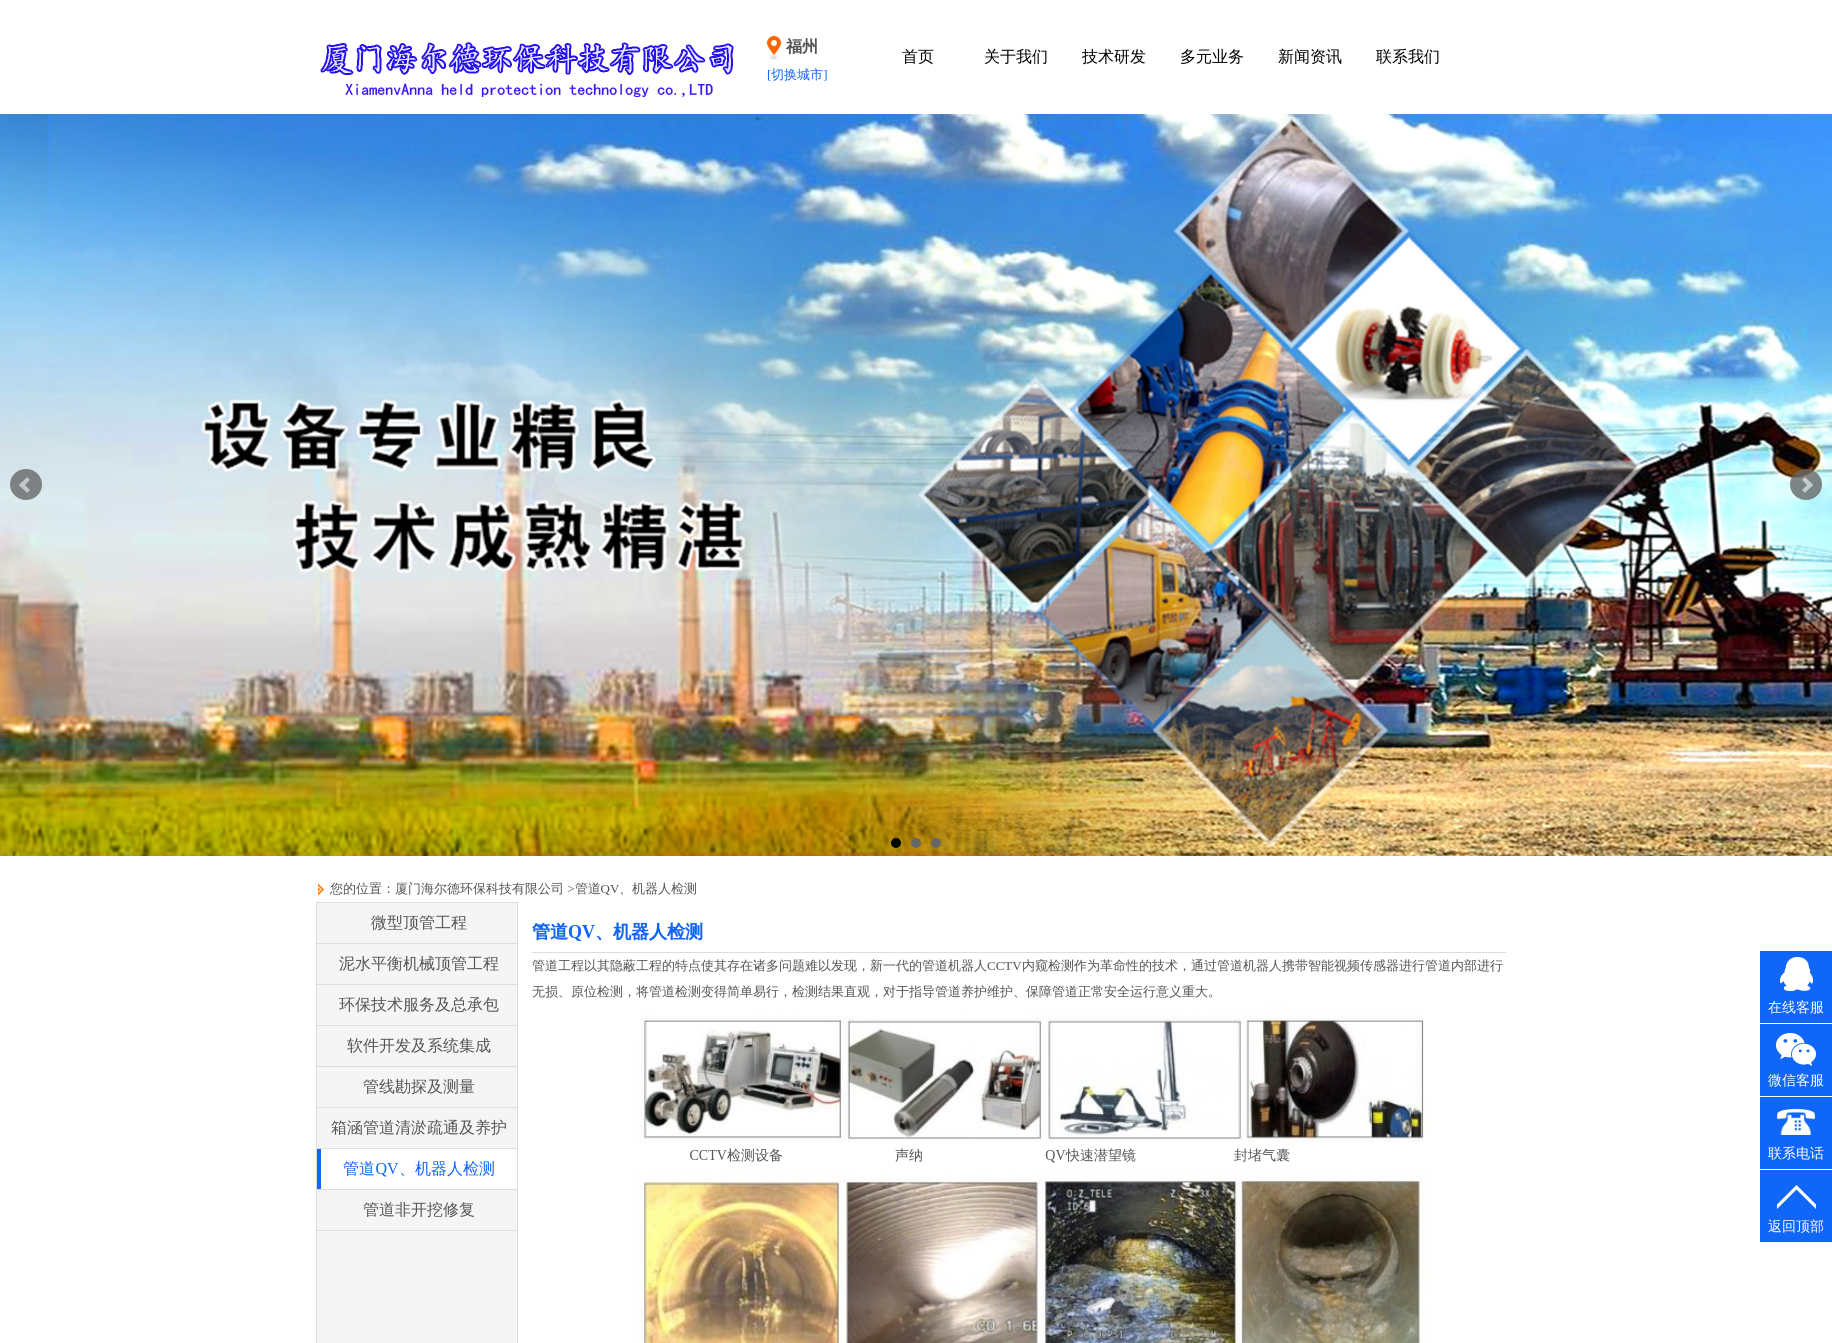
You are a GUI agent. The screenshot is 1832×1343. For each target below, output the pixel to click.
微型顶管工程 (419, 922)
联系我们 (1408, 56)
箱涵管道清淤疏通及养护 (419, 1127)
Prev (26, 485)
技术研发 (1114, 56)
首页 (918, 56)
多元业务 (1212, 56)
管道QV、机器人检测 (636, 888)
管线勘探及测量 (419, 1086)
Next (1806, 485)
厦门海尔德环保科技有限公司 (479, 888)
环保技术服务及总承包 (419, 1004)
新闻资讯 (1310, 56)
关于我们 (1016, 56)
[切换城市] (797, 74)
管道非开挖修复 (419, 1209)
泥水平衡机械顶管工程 (419, 963)
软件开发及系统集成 (419, 1045)
